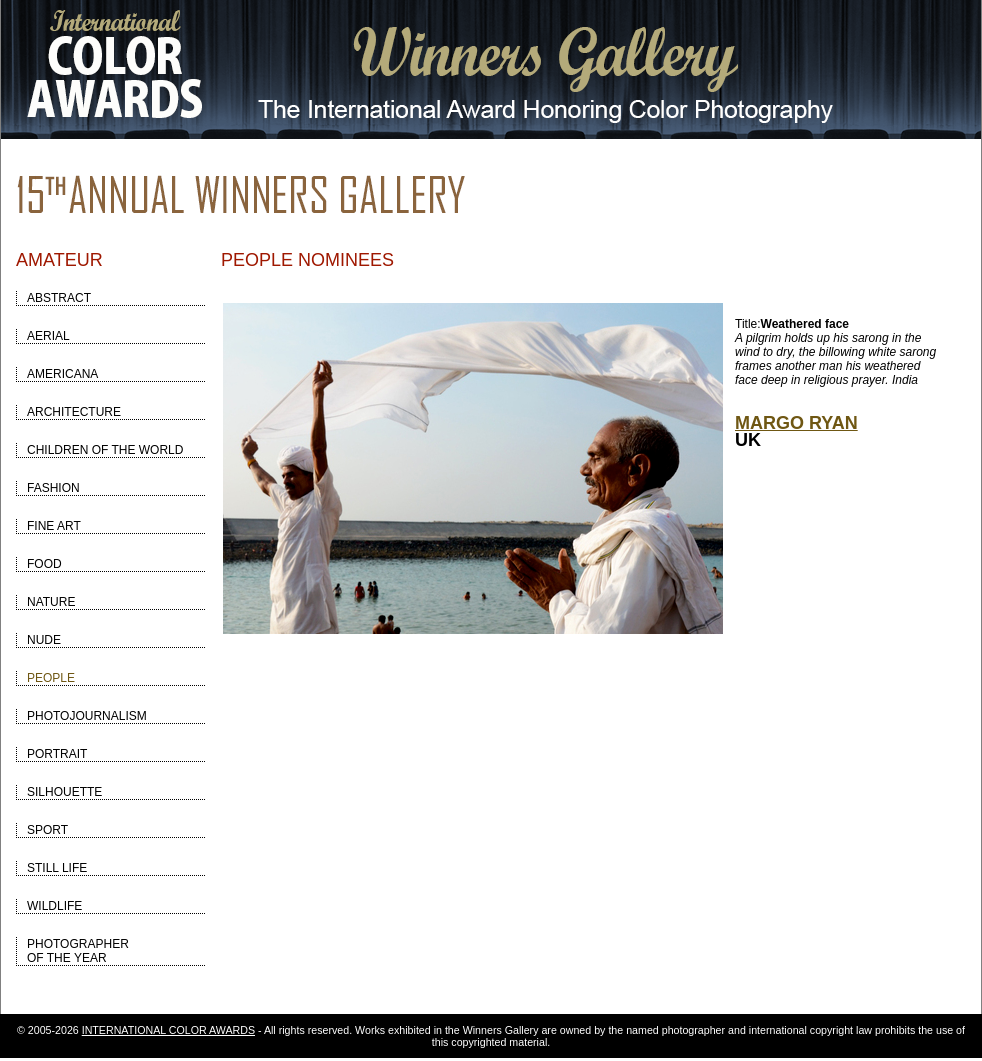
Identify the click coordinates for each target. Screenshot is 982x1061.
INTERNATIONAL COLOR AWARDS (168, 1030)
